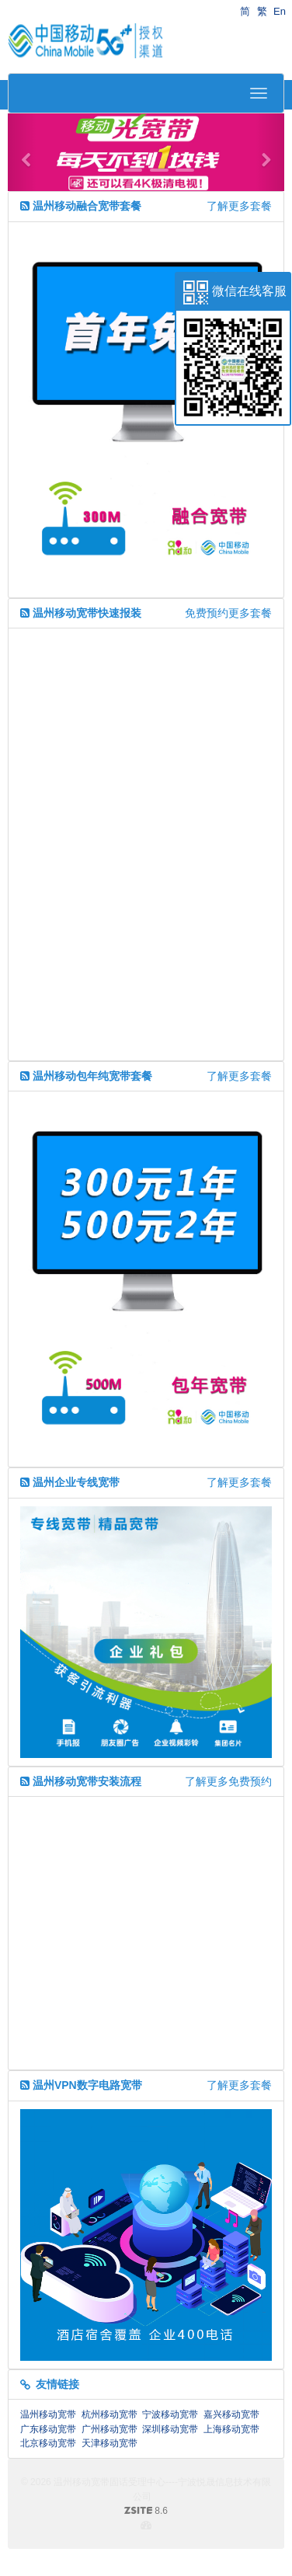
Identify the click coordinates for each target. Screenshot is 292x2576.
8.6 (94, 2511)
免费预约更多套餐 (228, 613)
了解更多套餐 (239, 206)
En (279, 11)
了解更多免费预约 (228, 1781)
